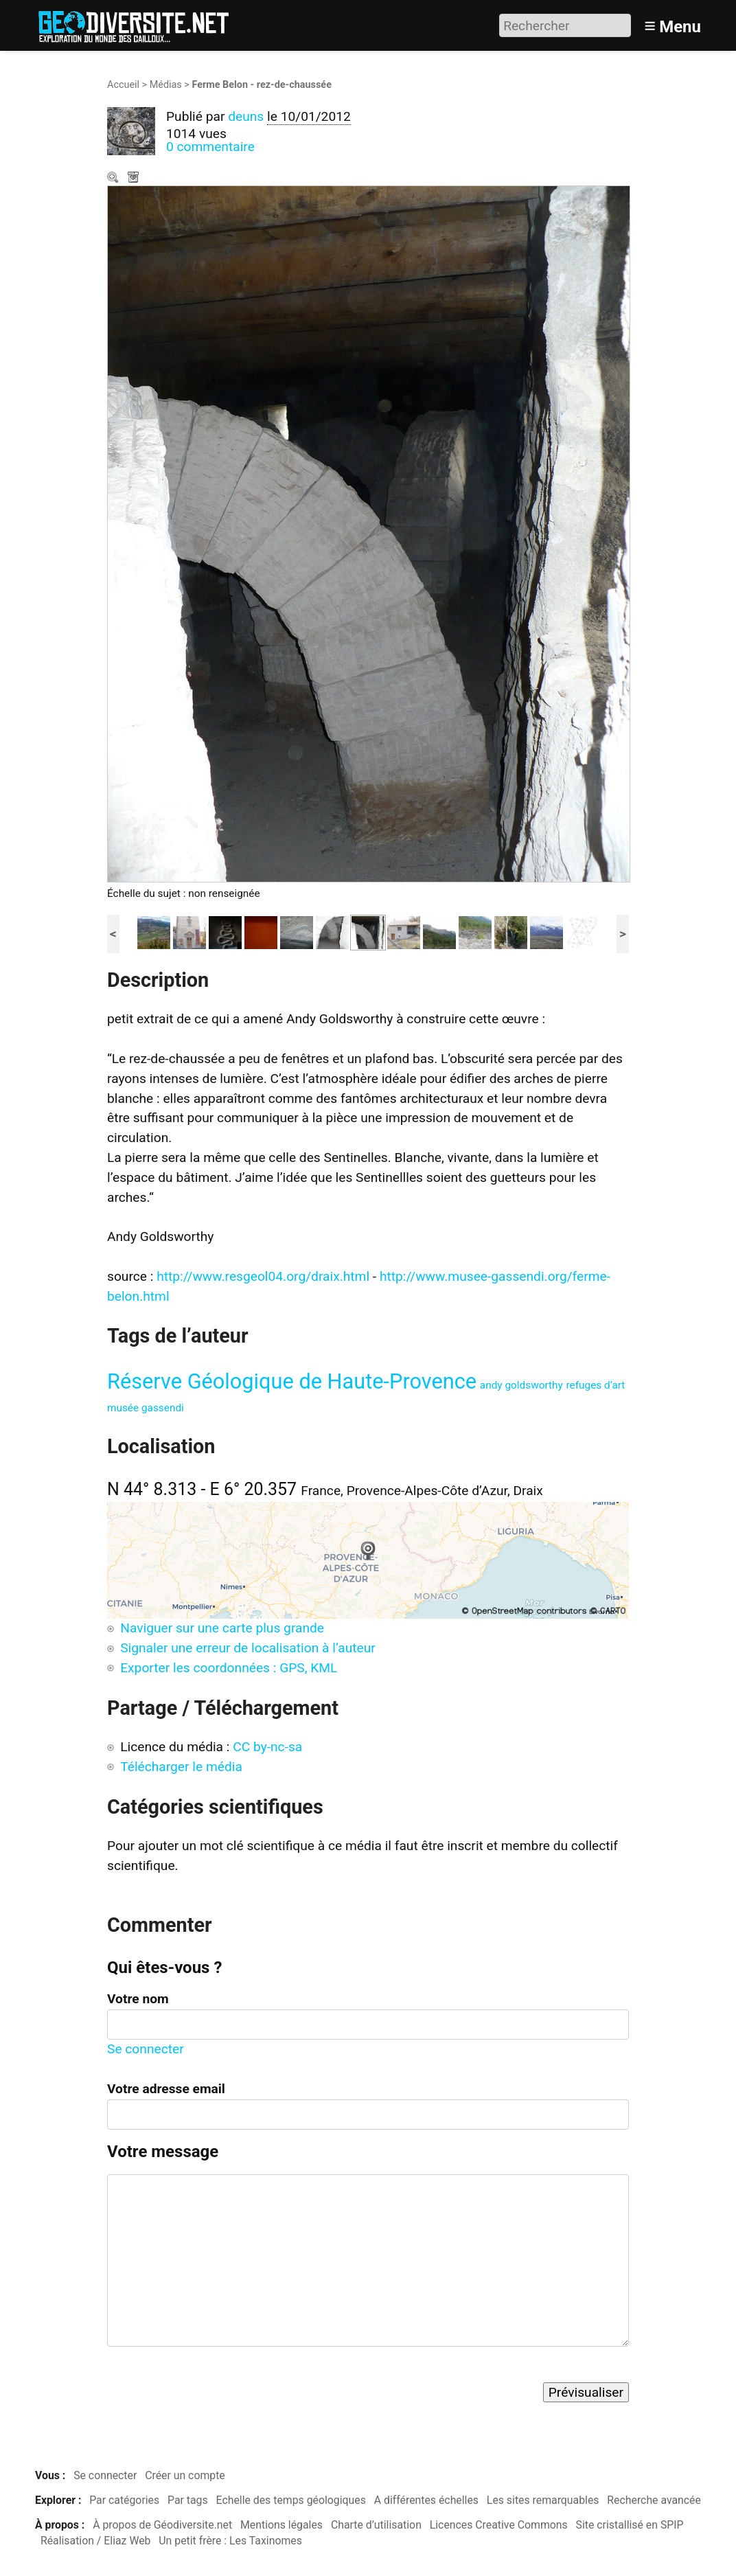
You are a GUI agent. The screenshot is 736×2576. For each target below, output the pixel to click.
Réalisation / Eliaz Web (96, 2540)
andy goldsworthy (521, 1385)
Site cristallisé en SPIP (630, 2524)
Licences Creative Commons (499, 2524)
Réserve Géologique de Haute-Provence (291, 1381)
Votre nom (138, 1999)
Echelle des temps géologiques (291, 2500)
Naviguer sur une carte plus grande (222, 1628)
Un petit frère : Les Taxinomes (230, 2540)
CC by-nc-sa (267, 1747)
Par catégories (124, 2500)
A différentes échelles (426, 2500)
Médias (166, 85)
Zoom (114, 178)
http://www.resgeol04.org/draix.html (263, 1276)
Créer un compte (185, 2475)
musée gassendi (145, 1408)
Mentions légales (281, 2524)
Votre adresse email (166, 2089)
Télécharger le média (134, 178)
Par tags (188, 2500)
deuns (246, 116)
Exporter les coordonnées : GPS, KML (228, 1668)
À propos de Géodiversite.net (162, 2524)
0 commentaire (210, 147)
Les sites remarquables (543, 2500)
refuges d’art (595, 1385)
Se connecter (145, 2049)
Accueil (123, 85)
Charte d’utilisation (376, 2524)
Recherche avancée (654, 2500)
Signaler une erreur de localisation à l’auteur (248, 1648)
